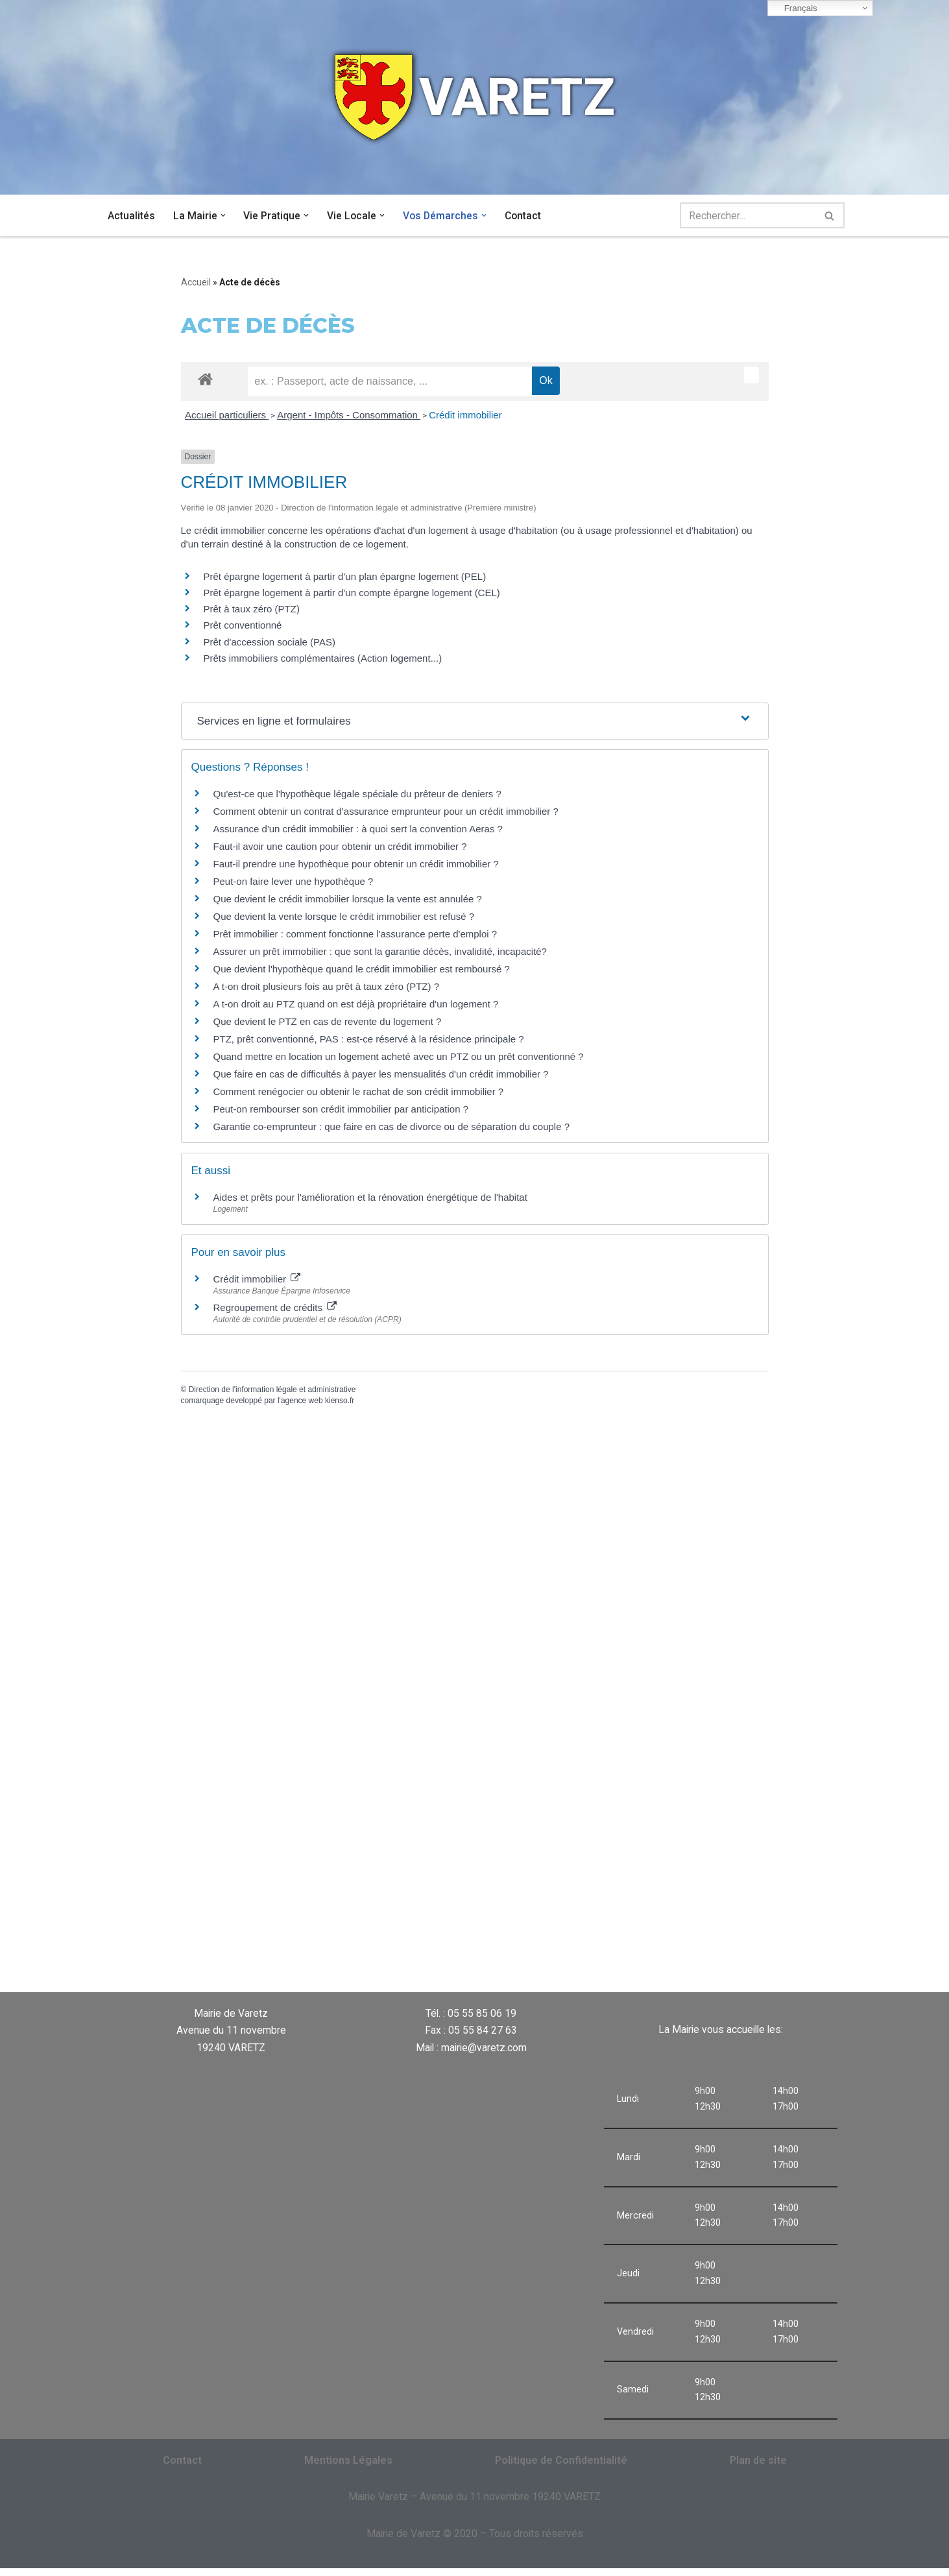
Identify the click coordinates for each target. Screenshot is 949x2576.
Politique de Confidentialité (561, 2467)
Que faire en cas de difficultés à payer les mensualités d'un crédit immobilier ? (381, 1075)
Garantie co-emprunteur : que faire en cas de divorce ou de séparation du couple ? (391, 1127)
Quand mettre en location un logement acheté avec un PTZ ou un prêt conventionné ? (398, 1057)
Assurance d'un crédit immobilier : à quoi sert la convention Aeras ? (358, 830)
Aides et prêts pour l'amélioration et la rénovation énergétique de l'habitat (370, 1198)
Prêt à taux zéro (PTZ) (252, 610)
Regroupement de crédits (275, 1308)
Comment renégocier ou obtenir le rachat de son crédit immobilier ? (358, 1092)
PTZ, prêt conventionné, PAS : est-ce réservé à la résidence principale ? (368, 1040)
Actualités (131, 216)
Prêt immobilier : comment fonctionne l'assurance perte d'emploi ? (355, 935)
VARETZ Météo (565, 1938)
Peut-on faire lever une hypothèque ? (293, 882)
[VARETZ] (475, 97)
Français (794, 8)
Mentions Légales (348, 2467)
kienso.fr (339, 1401)
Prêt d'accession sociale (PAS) (270, 642)
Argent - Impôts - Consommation (348, 415)
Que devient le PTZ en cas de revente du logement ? (327, 1022)
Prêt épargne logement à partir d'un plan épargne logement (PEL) (345, 577)
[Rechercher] (747, 215)
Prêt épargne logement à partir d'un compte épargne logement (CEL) (352, 593)
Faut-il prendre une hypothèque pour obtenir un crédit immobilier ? (356, 865)
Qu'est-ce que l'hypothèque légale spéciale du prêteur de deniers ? (357, 794)
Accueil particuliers (227, 415)
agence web (302, 1401)
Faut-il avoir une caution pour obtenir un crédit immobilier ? (340, 847)
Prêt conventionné (243, 626)
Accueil (196, 282)
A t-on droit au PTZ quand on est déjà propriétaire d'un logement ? (356, 1005)
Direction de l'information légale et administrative (272, 1390)
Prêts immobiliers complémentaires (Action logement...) (323, 658)
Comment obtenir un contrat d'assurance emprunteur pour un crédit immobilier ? (386, 812)
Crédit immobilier (465, 415)
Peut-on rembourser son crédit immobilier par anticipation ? (341, 1110)
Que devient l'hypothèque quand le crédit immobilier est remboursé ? (361, 970)
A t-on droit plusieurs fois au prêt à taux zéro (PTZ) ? (326, 987)
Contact (526, 216)
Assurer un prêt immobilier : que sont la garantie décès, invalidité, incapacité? (380, 952)
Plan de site (758, 2467)
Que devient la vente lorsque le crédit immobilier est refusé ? (344, 917)
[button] (223, 215)
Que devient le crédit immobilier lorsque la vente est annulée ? (347, 900)
